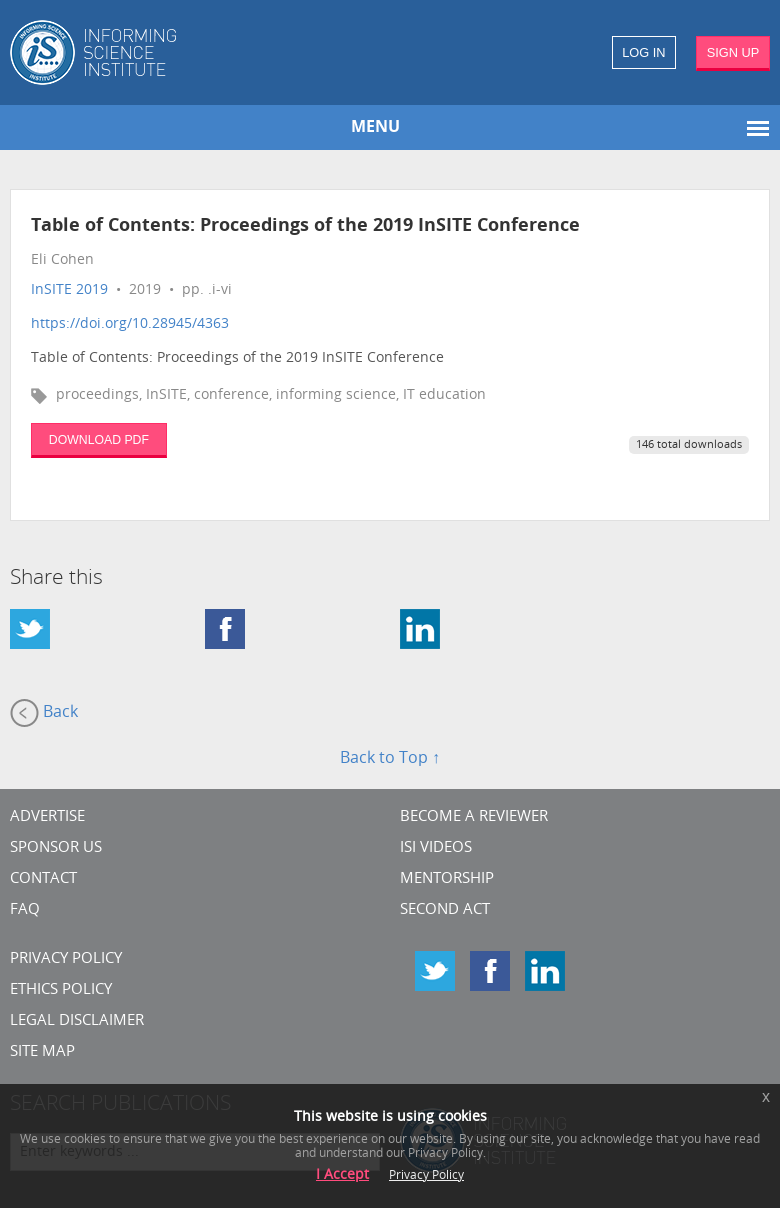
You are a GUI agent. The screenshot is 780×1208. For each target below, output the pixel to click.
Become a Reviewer (474, 817)
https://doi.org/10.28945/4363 (130, 324)
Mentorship (447, 879)
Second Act (445, 910)
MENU (375, 128)
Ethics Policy (61, 990)
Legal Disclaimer (77, 1021)
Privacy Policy (66, 959)
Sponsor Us (56, 848)
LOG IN (643, 52)
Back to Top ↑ (390, 759)
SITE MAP (42, 1052)
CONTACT (43, 879)
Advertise (47, 817)
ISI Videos (436, 848)
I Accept (342, 1175)
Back (44, 713)
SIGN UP (733, 52)
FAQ (25, 910)
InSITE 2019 (69, 290)
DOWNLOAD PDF (99, 440)
